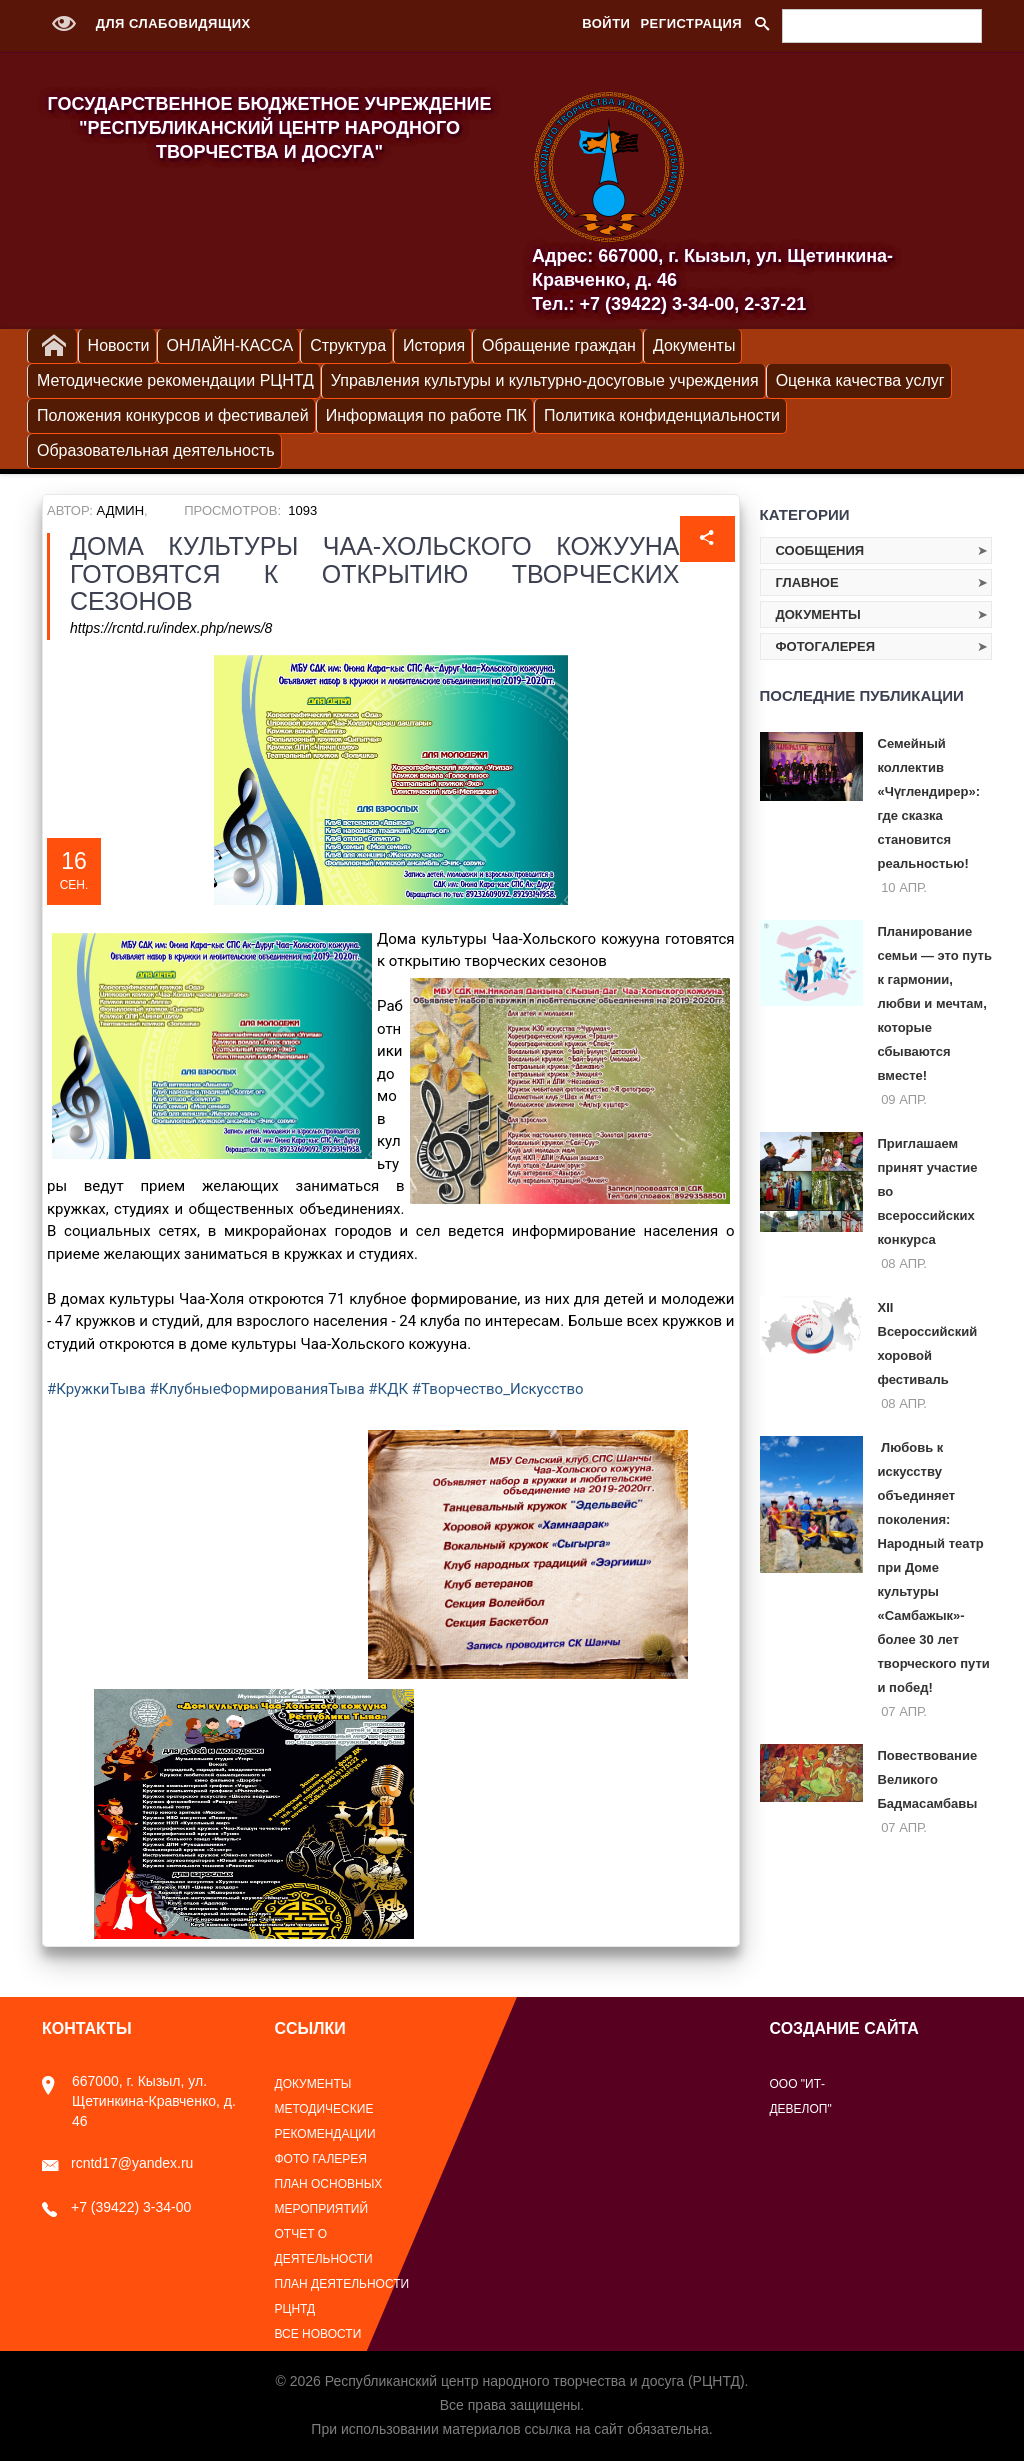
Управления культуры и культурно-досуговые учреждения (545, 380)
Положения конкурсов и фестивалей (173, 415)
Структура (348, 345)
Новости (119, 345)
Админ (120, 510)
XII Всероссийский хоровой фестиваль (928, 1343)
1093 (302, 510)
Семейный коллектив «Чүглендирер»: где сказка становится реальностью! (929, 803)
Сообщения (820, 550)
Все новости (318, 2334)
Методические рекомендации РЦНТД (175, 380)
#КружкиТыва (96, 1389)
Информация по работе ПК (426, 415)
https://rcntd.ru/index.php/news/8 (171, 628)
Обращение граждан (559, 345)
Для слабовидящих (146, 23)
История (434, 345)
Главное (807, 582)
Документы (694, 345)
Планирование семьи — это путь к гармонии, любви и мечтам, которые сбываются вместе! (935, 1003)
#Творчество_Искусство (498, 1389)
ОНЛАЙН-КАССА (230, 345)
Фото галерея (321, 2159)
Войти (606, 23)
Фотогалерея (826, 646)
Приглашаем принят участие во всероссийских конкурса (928, 1191)
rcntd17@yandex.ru (117, 2163)
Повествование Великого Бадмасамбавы (928, 1779)
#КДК (388, 1389)
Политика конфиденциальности (662, 415)
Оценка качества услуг (860, 380)
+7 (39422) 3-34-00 (116, 2207)
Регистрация (691, 23)
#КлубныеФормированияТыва (257, 1389)
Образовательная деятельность (156, 450)
